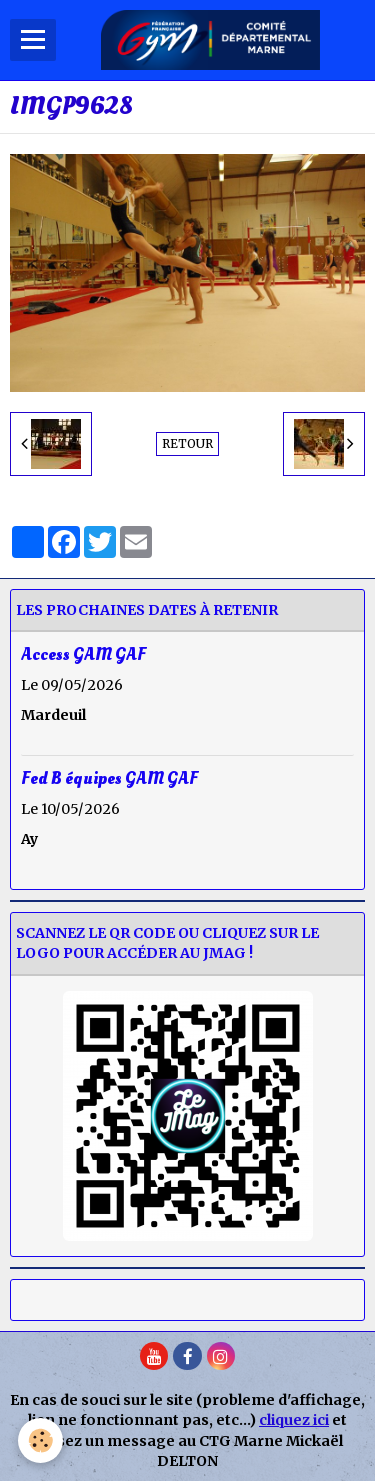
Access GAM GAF (83, 653)
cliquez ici (294, 1420)
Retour (187, 443)
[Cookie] (40, 1440)
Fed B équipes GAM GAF (109, 778)
